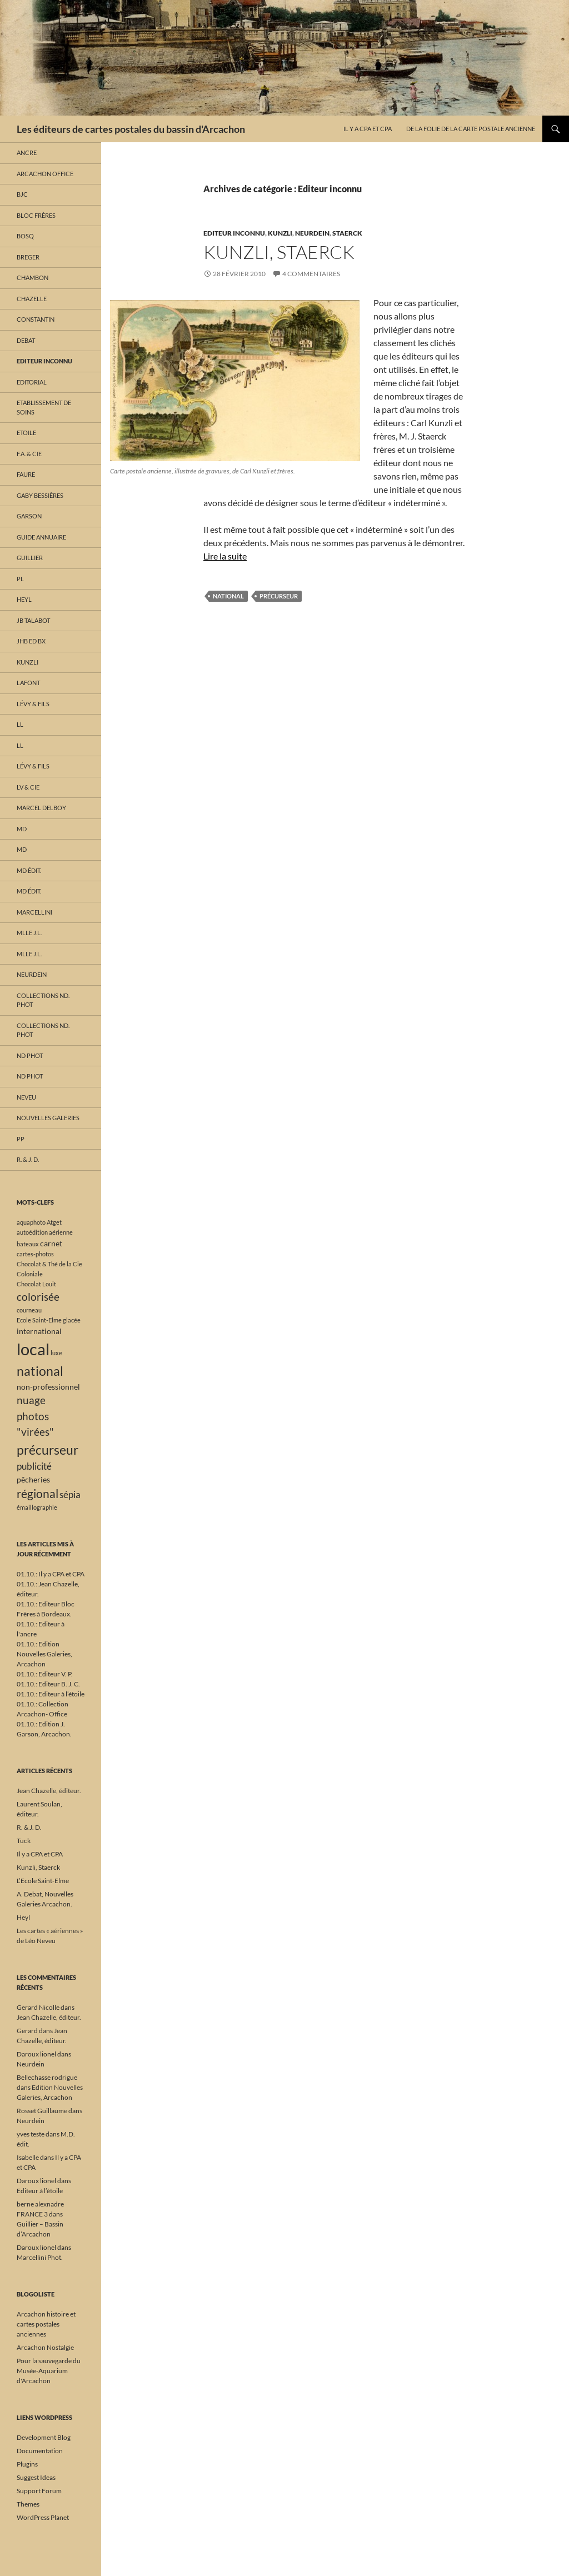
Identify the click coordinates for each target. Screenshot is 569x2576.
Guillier (30, 557)
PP (20, 1138)
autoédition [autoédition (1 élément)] (32, 1232)
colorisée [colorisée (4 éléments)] (38, 1296)
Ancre (27, 152)
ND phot (30, 1055)
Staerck (347, 233)
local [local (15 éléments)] (33, 1349)
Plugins (27, 2464)
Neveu (26, 1097)
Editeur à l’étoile (40, 2190)
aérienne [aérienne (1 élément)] (61, 1232)
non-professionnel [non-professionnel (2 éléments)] (48, 1386)
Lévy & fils (33, 703)
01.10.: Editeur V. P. (45, 1674)
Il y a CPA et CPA (367, 128)
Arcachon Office (45, 173)
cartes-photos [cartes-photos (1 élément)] (35, 1253)
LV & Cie (28, 787)
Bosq (25, 235)
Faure (26, 474)
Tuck (24, 1840)
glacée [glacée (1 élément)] (72, 1320)
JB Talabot (33, 620)
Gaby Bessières (40, 495)
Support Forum (39, 2491)
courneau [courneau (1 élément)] (29, 1310)
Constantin (35, 319)
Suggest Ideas (36, 2477)
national (228, 596)
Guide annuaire (41, 537)
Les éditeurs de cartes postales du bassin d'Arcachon (131, 129)
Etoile (26, 432)
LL (20, 724)
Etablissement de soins (44, 407)
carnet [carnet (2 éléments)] (51, 1243)
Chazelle (32, 298)
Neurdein (312, 233)
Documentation (40, 2451)
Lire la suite (225, 556)
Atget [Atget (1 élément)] (54, 1222)
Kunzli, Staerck (279, 252)
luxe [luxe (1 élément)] (56, 1352)
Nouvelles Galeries (48, 1117)
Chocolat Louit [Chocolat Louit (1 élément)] (36, 1283)
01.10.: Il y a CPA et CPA (50, 1574)
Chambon (32, 277)
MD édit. (29, 870)
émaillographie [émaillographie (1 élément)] (37, 1507)
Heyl (24, 599)
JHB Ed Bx (31, 641)
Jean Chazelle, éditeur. (49, 1790)
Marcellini (34, 912)
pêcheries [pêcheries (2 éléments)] (33, 1479)
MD (22, 828)
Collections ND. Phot (43, 1000)
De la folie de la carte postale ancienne (470, 128)
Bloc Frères (36, 215)
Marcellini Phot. (40, 2257)
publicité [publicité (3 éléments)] (34, 1466)
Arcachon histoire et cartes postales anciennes (46, 2324)
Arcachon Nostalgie (45, 2347)
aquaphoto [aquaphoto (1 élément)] (31, 1222)
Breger (28, 257)
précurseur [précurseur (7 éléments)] (47, 1449)
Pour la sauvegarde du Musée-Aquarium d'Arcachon (49, 2371)
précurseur (278, 596)
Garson (29, 516)
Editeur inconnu (234, 233)
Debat (26, 340)
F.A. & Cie (29, 453)
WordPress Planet (43, 2517)
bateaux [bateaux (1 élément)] (28, 1243)
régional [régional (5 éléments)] (37, 1493)
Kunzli (280, 233)
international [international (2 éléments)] (39, 1331)
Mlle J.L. (29, 932)
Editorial (32, 382)
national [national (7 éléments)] (40, 1371)
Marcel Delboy (41, 807)
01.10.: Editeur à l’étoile (50, 1694)
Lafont (28, 682)
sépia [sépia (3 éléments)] (70, 1494)
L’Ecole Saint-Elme (43, 1880)
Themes (28, 2504)
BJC (22, 194)
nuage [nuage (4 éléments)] (31, 1400)
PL (20, 578)
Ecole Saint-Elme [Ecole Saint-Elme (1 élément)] (39, 1320)
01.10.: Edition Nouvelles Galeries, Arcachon (44, 1654)
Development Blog (44, 2437)
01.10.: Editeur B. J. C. (48, 1684)
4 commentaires (311, 273)
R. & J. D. (28, 1159)
